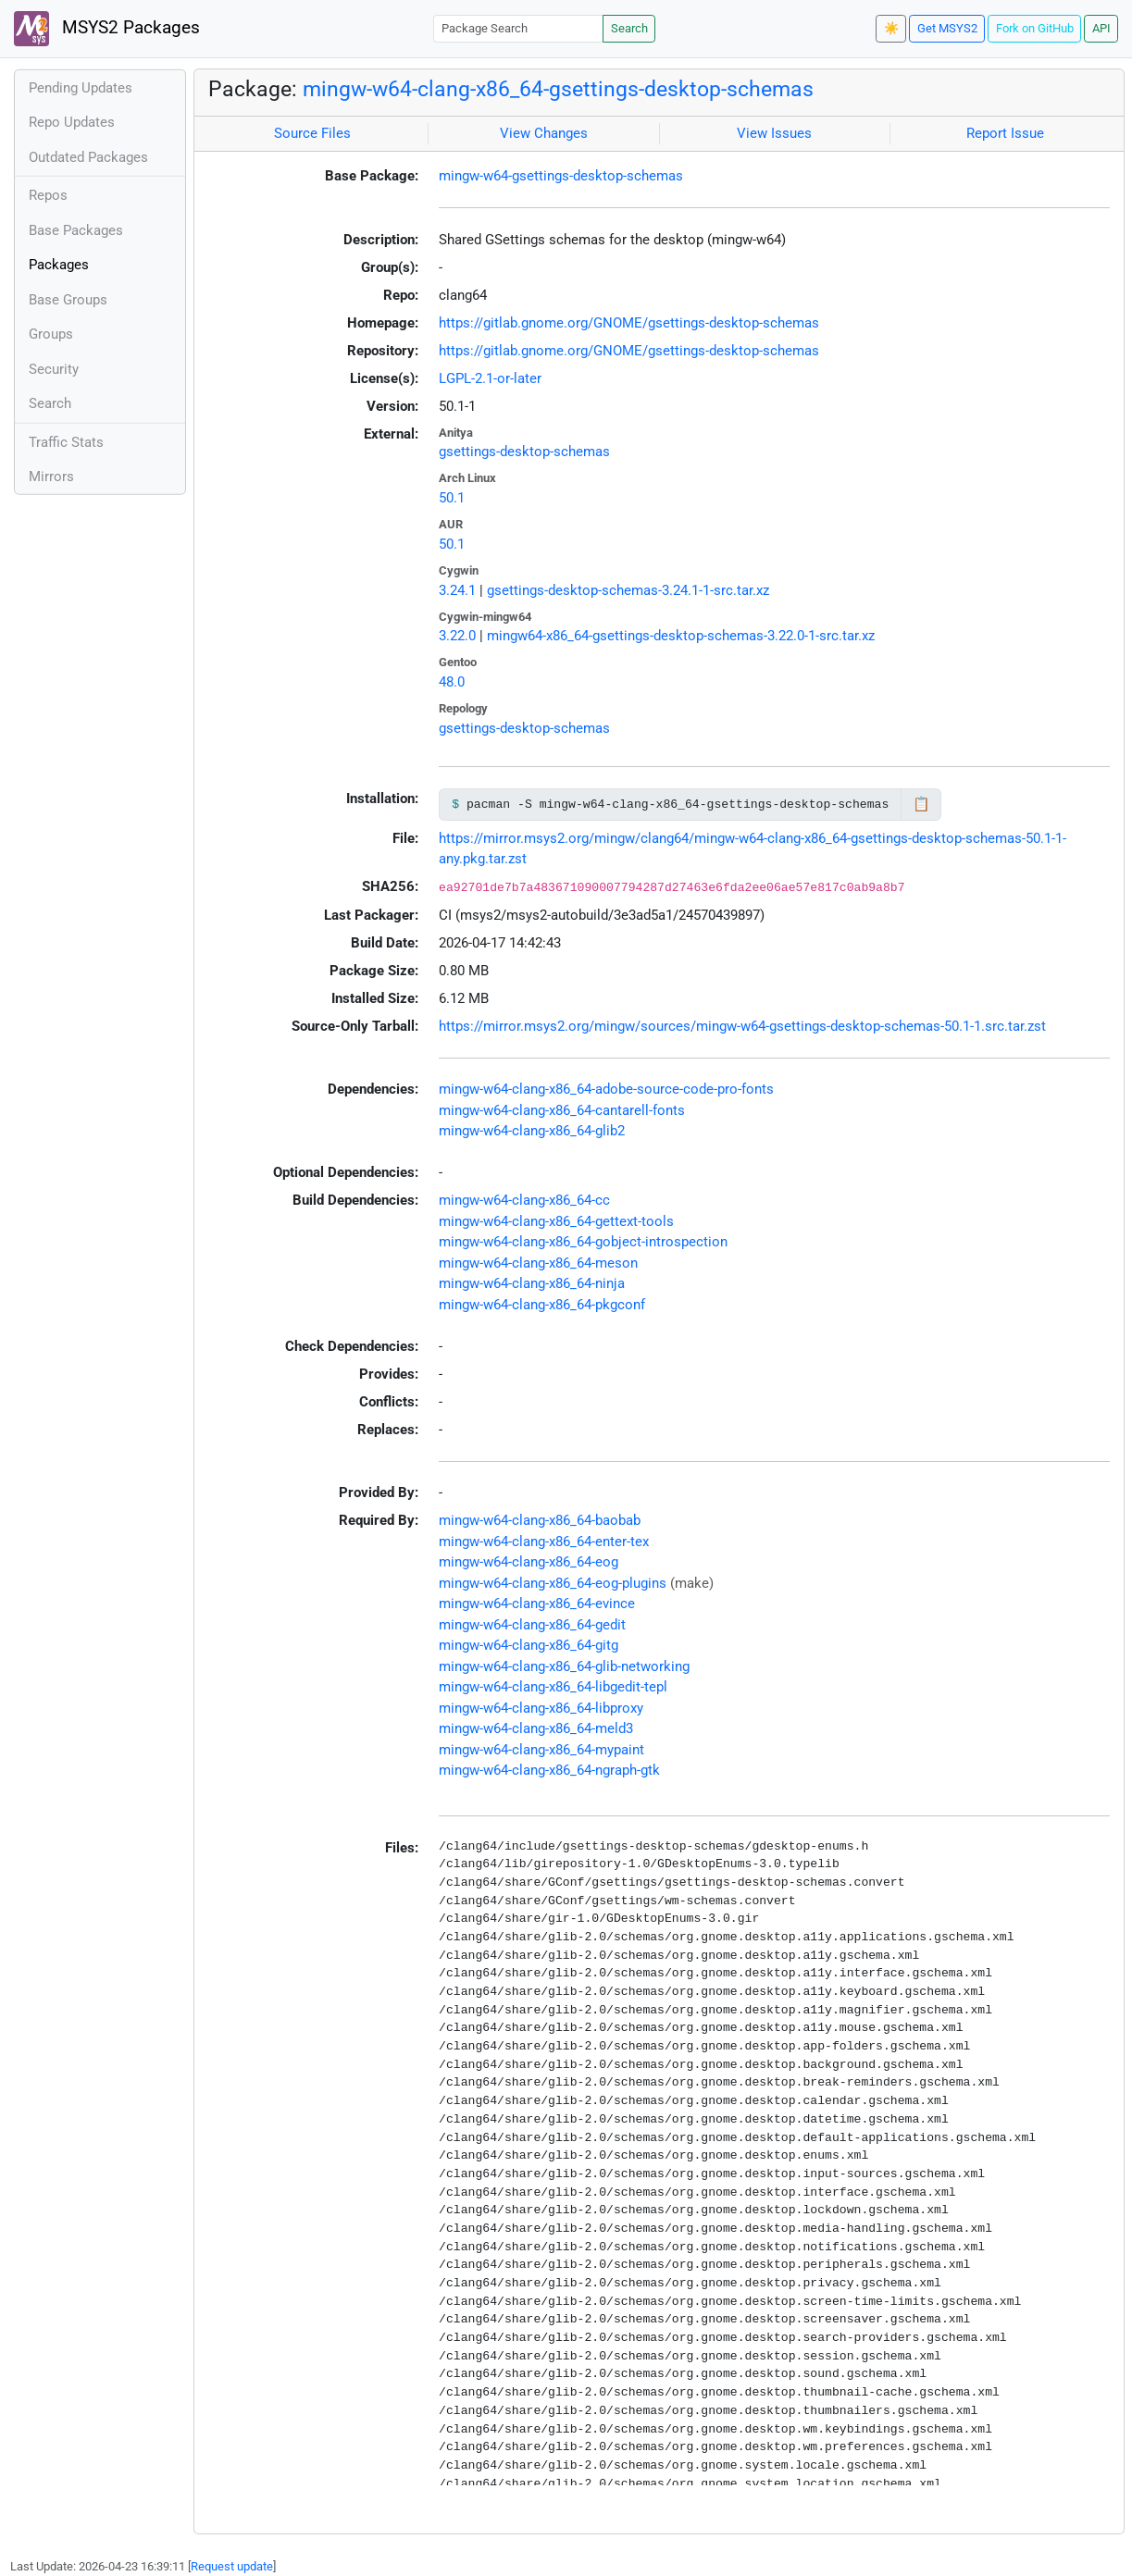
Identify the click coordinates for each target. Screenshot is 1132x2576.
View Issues (774, 133)
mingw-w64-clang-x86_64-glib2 (532, 1130)
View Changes (544, 133)
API (1101, 28)
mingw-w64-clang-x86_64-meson (538, 1263)
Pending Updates (80, 88)
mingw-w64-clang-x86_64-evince (537, 1603)
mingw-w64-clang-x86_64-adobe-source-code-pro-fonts (606, 1089)
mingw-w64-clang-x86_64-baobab (540, 1520)
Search (629, 28)
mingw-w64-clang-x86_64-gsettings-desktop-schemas (558, 89)
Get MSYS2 (947, 28)
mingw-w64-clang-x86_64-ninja (532, 1283)
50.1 (452, 497)
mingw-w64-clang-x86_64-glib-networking (564, 1666)
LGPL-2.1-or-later (490, 378)
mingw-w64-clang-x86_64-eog (528, 1562)
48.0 (452, 682)
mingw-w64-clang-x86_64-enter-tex (544, 1541)
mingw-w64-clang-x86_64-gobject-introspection (583, 1241)
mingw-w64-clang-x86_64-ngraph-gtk (549, 1770)
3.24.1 (457, 590)
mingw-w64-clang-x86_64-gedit (532, 1624)
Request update (232, 2566)
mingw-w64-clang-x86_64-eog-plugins (552, 1583)
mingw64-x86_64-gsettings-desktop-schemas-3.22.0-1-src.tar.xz (681, 635)
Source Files (312, 133)
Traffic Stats (66, 442)
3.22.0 (457, 635)
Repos (48, 195)
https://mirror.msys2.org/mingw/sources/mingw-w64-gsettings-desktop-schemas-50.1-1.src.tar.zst (742, 1026)
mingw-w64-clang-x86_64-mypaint (541, 1749)
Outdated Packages (88, 157)
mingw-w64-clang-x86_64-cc (524, 1200)
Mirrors (51, 476)
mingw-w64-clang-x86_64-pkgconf (542, 1304)
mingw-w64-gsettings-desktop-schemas (561, 175)
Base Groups (68, 299)
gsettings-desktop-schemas (524, 451)
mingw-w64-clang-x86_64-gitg (528, 1645)
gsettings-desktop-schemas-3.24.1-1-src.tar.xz (628, 590)
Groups (51, 334)
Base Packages (76, 230)
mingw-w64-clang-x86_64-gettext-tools (556, 1221)
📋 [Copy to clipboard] (921, 804)
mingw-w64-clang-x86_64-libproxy (541, 1708)
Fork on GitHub (1035, 28)
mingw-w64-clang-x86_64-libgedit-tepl (553, 1686)
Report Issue (1005, 133)
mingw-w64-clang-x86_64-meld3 (536, 1728)
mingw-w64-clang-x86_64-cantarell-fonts (562, 1110)
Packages (59, 264)
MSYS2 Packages (107, 28)
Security (54, 369)
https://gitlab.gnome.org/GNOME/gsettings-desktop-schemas (629, 323)
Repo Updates (72, 122)
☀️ (891, 28)
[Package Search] (518, 28)
